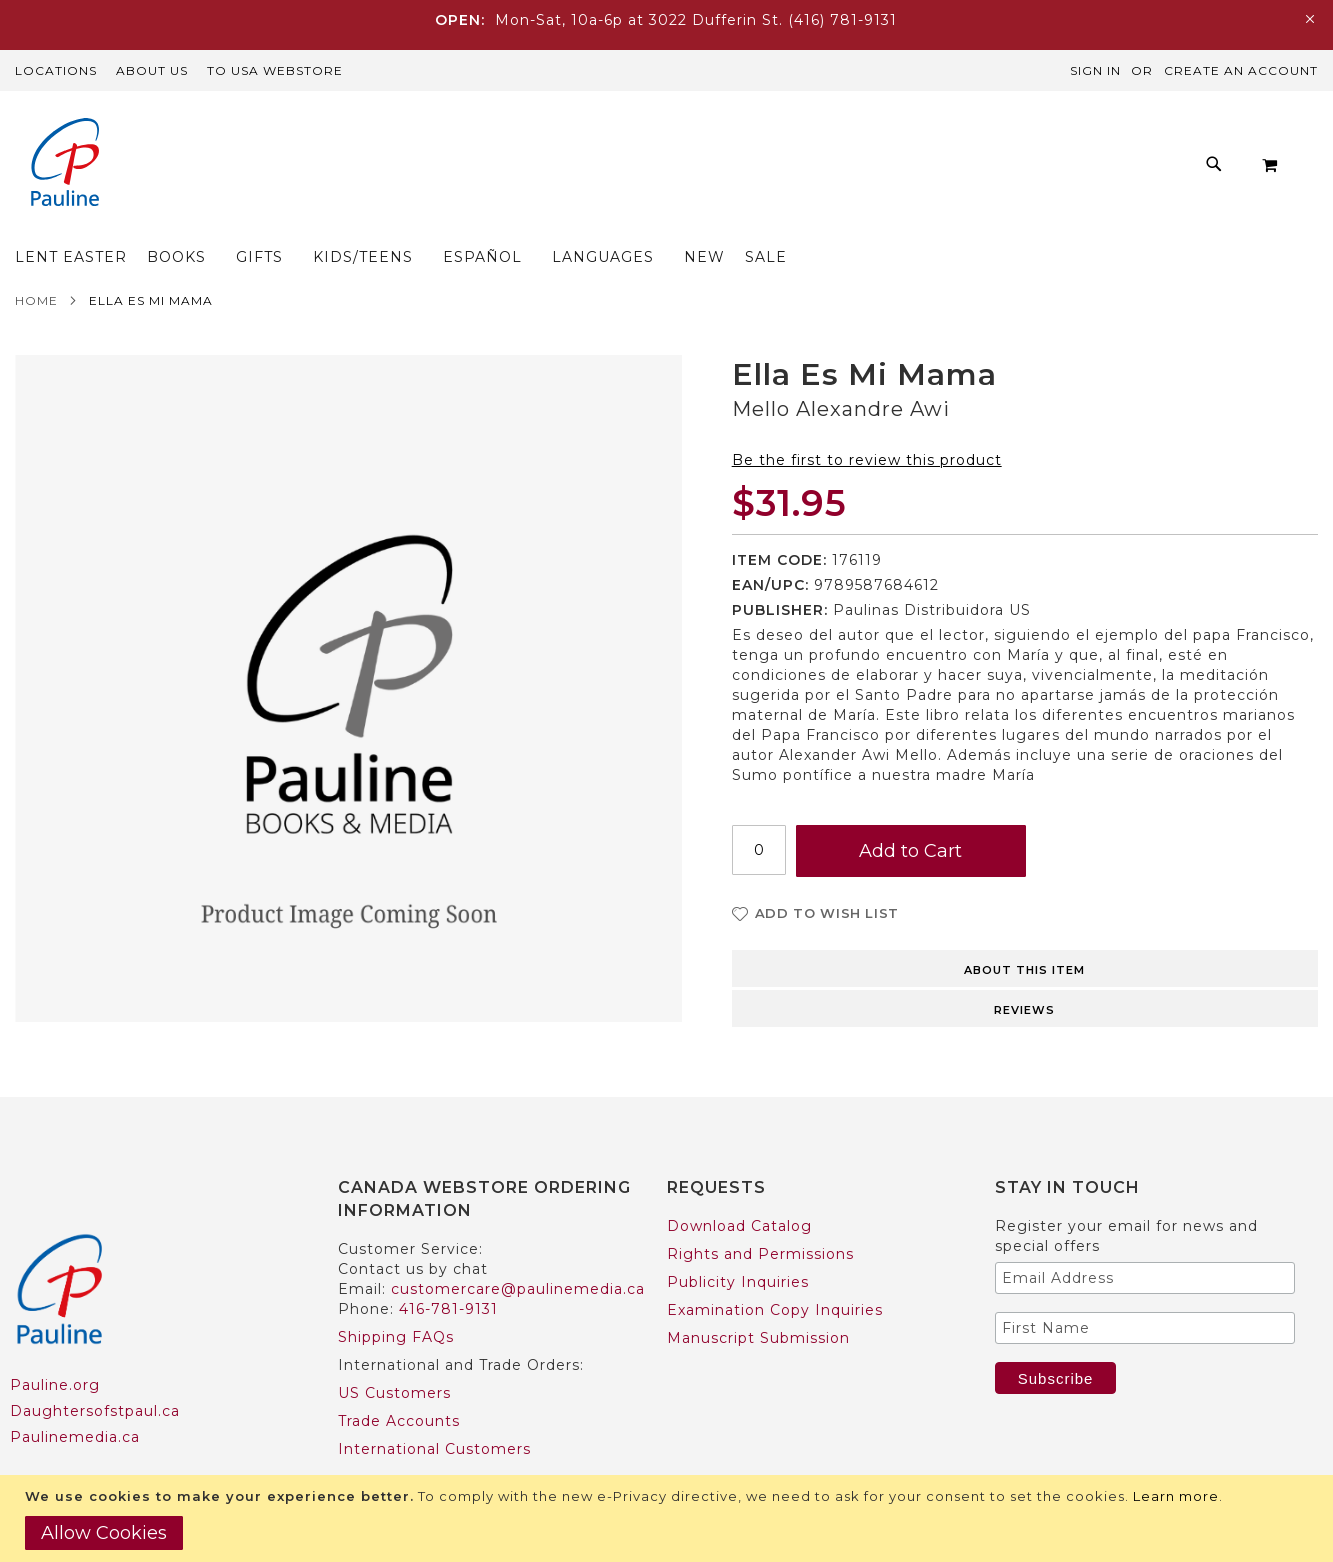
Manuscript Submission (758, 1299)
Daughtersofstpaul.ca (95, 1372)
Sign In (1095, 70)
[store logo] (65, 164)
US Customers (394, 1354)
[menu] (661, 169)
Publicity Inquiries (738, 1243)
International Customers (434, 1410)
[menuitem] (311, 169)
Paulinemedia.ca (75, 1398)
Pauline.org (55, 1346)
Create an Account (1241, 70)
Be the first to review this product (867, 421)
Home (36, 261)
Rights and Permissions (760, 1215)
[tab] (1025, 928)
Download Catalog (739, 1187)
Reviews (1024, 971)
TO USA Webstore (275, 70)
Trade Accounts (399, 1382)
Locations (56, 70)
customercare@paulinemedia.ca (518, 1250)
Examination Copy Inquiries (775, 1271)
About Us (152, 70)
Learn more (1176, 1496)
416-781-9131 (448, 1270)
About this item (1024, 931)
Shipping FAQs (396, 1298)
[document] (669, 1518)
